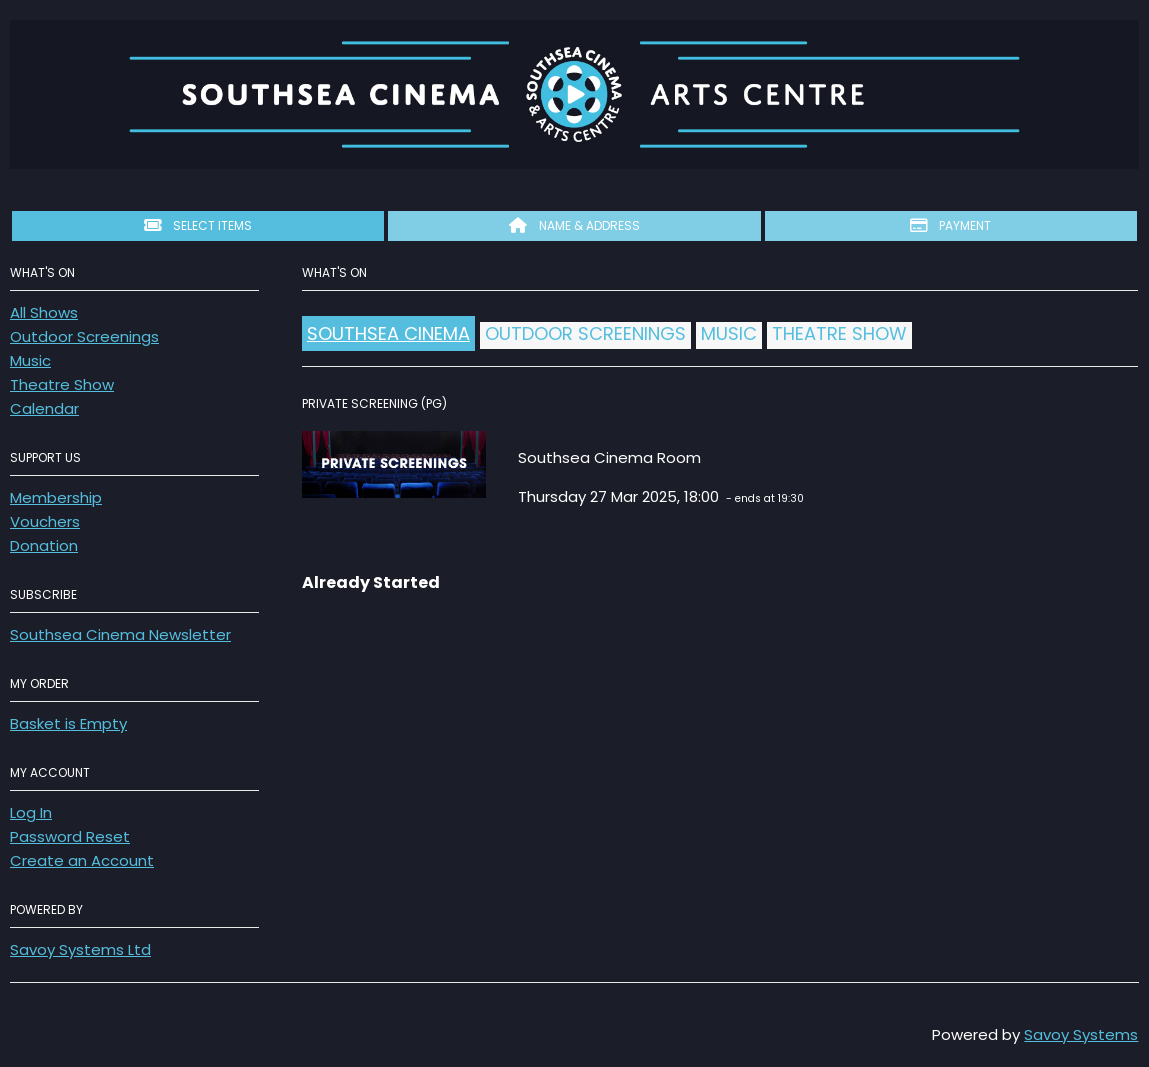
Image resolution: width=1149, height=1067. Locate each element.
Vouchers (45, 521)
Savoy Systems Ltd (80, 949)
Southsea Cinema (388, 333)
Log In (31, 812)
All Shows (44, 312)
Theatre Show (62, 384)
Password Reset (70, 836)
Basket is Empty (68, 723)
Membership (56, 497)
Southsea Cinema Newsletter (120, 634)
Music (30, 360)
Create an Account (82, 860)
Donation (44, 545)
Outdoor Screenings (84, 336)
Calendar (44, 408)
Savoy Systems (1081, 1034)
